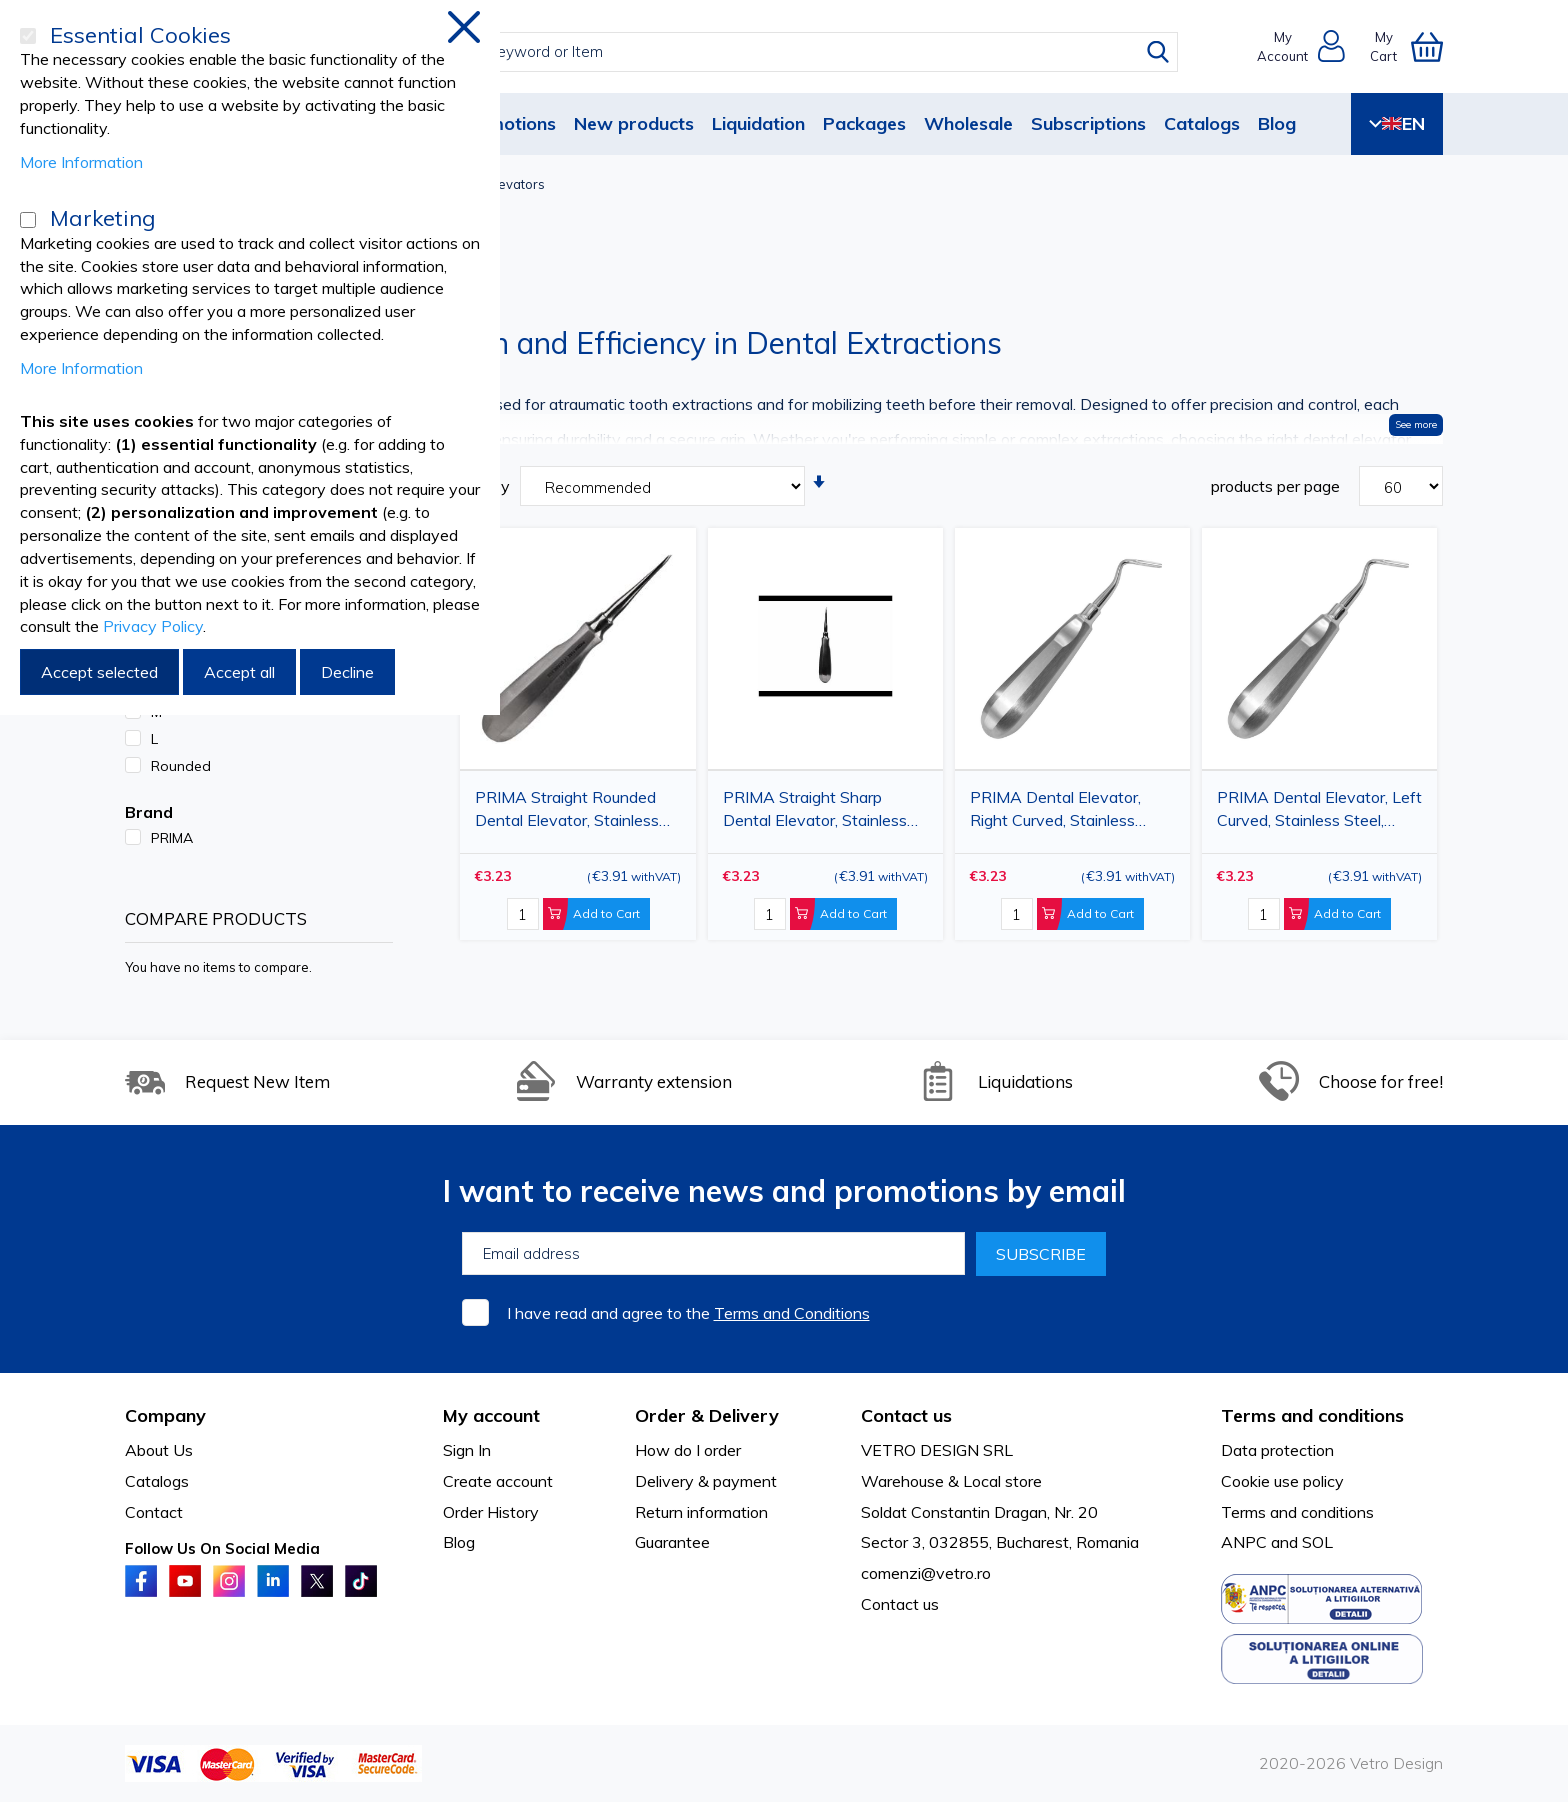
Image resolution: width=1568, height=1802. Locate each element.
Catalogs (1202, 123)
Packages (864, 123)
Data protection (1277, 1450)
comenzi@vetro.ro (926, 1573)
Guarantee (672, 1542)
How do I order (688, 1450)
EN (1397, 123)
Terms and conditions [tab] (1312, 1415)
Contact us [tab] (906, 1415)
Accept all (239, 672)
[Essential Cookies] (28, 36)
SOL (1317, 1542)
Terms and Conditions (792, 1313)
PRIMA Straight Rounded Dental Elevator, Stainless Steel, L (567, 812)
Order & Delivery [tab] (707, 1415)
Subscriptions (1088, 123)
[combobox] (802, 52)
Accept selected (99, 672)
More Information (81, 162)
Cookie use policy (1282, 1481)
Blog (1277, 123)
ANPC (1244, 1542)
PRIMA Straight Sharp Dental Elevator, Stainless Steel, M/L (815, 812)
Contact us (900, 1604)
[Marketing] (28, 220)
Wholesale (968, 123)
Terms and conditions (1297, 1512)
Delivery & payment (706, 1481)
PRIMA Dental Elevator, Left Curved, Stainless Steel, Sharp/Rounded (1319, 812)
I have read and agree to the (688, 1313)
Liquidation (758, 123)
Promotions (506, 123)
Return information (701, 1512)
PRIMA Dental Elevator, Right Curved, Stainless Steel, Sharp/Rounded (1055, 812)
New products (634, 123)
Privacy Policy (153, 626)
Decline (347, 672)
